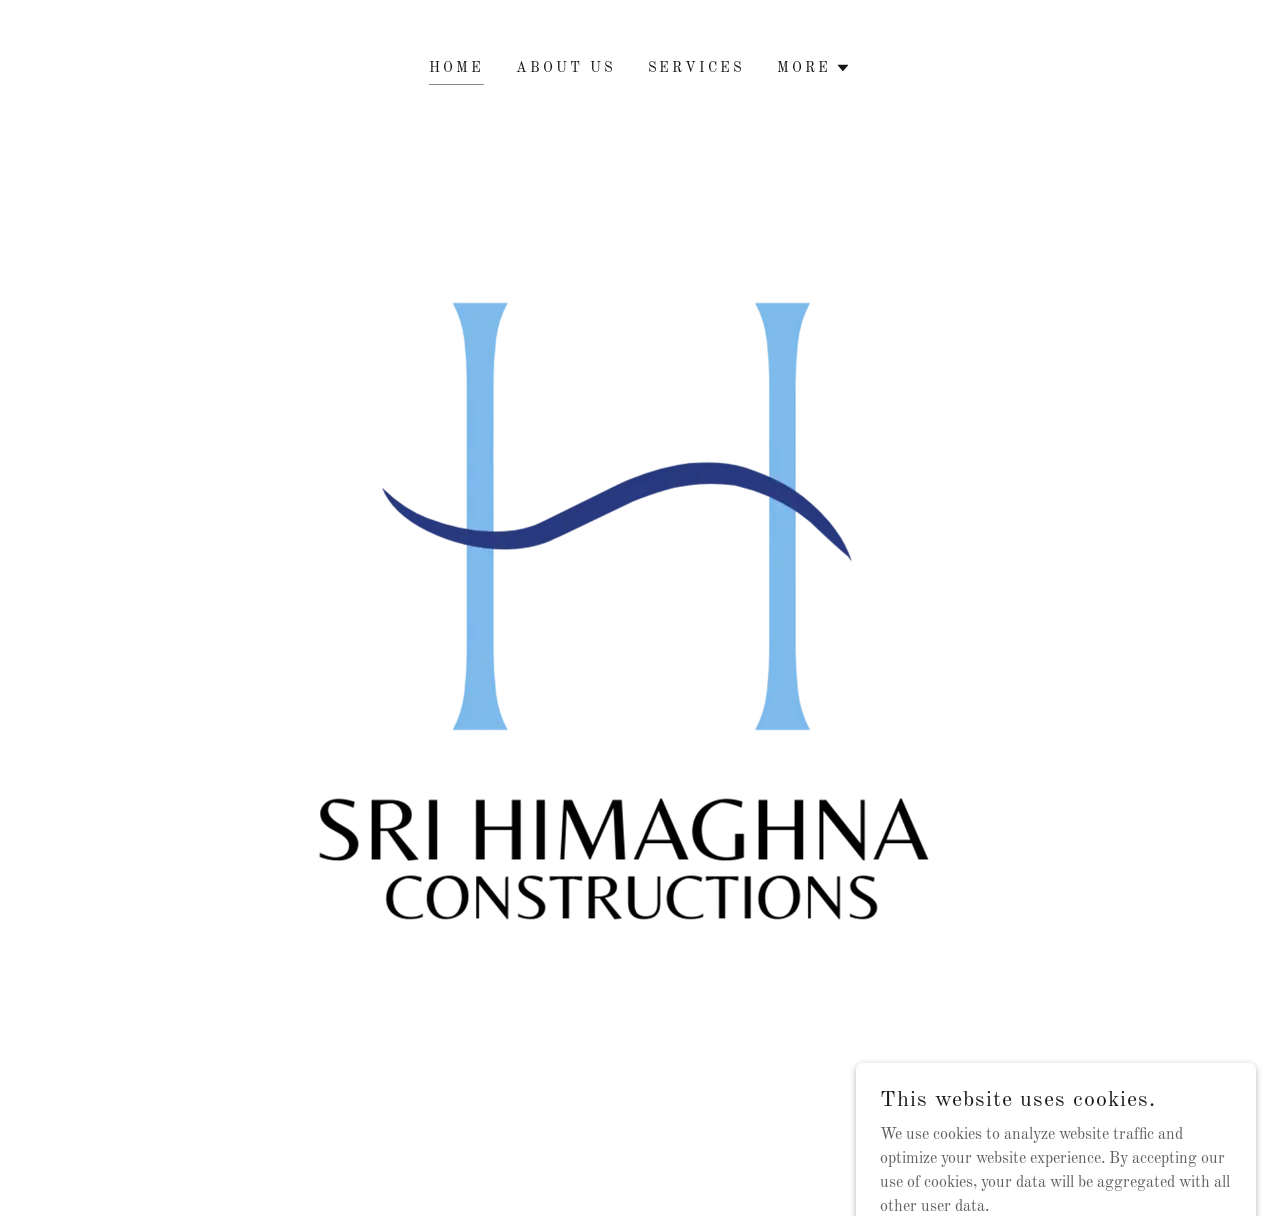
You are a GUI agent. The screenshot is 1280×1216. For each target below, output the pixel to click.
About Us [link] (566, 68)
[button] (814, 68)
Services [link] (697, 68)
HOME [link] (456, 68)
